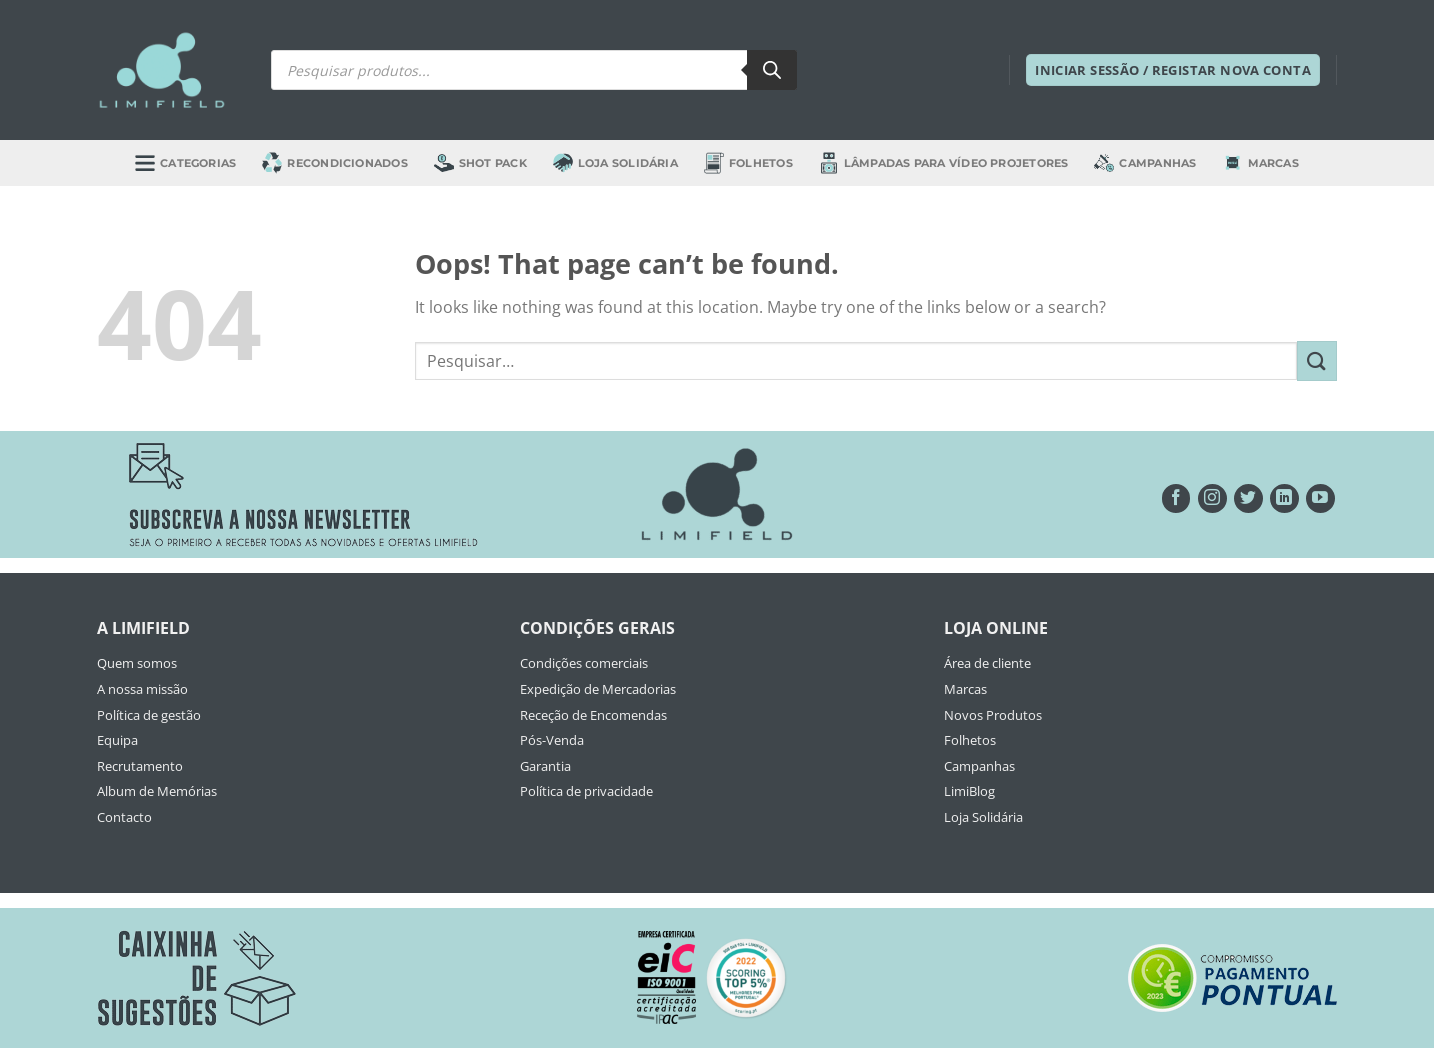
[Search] (772, 70)
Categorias (185, 162)
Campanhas (1145, 163)
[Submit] (1317, 360)
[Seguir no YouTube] (1320, 498)
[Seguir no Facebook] (1176, 498)
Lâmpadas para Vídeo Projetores (944, 162)
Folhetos (748, 162)
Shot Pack (480, 163)
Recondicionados (334, 162)
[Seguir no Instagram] (1212, 498)
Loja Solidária (615, 162)
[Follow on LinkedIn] (1284, 498)
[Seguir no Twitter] (1248, 498)
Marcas (1261, 163)
